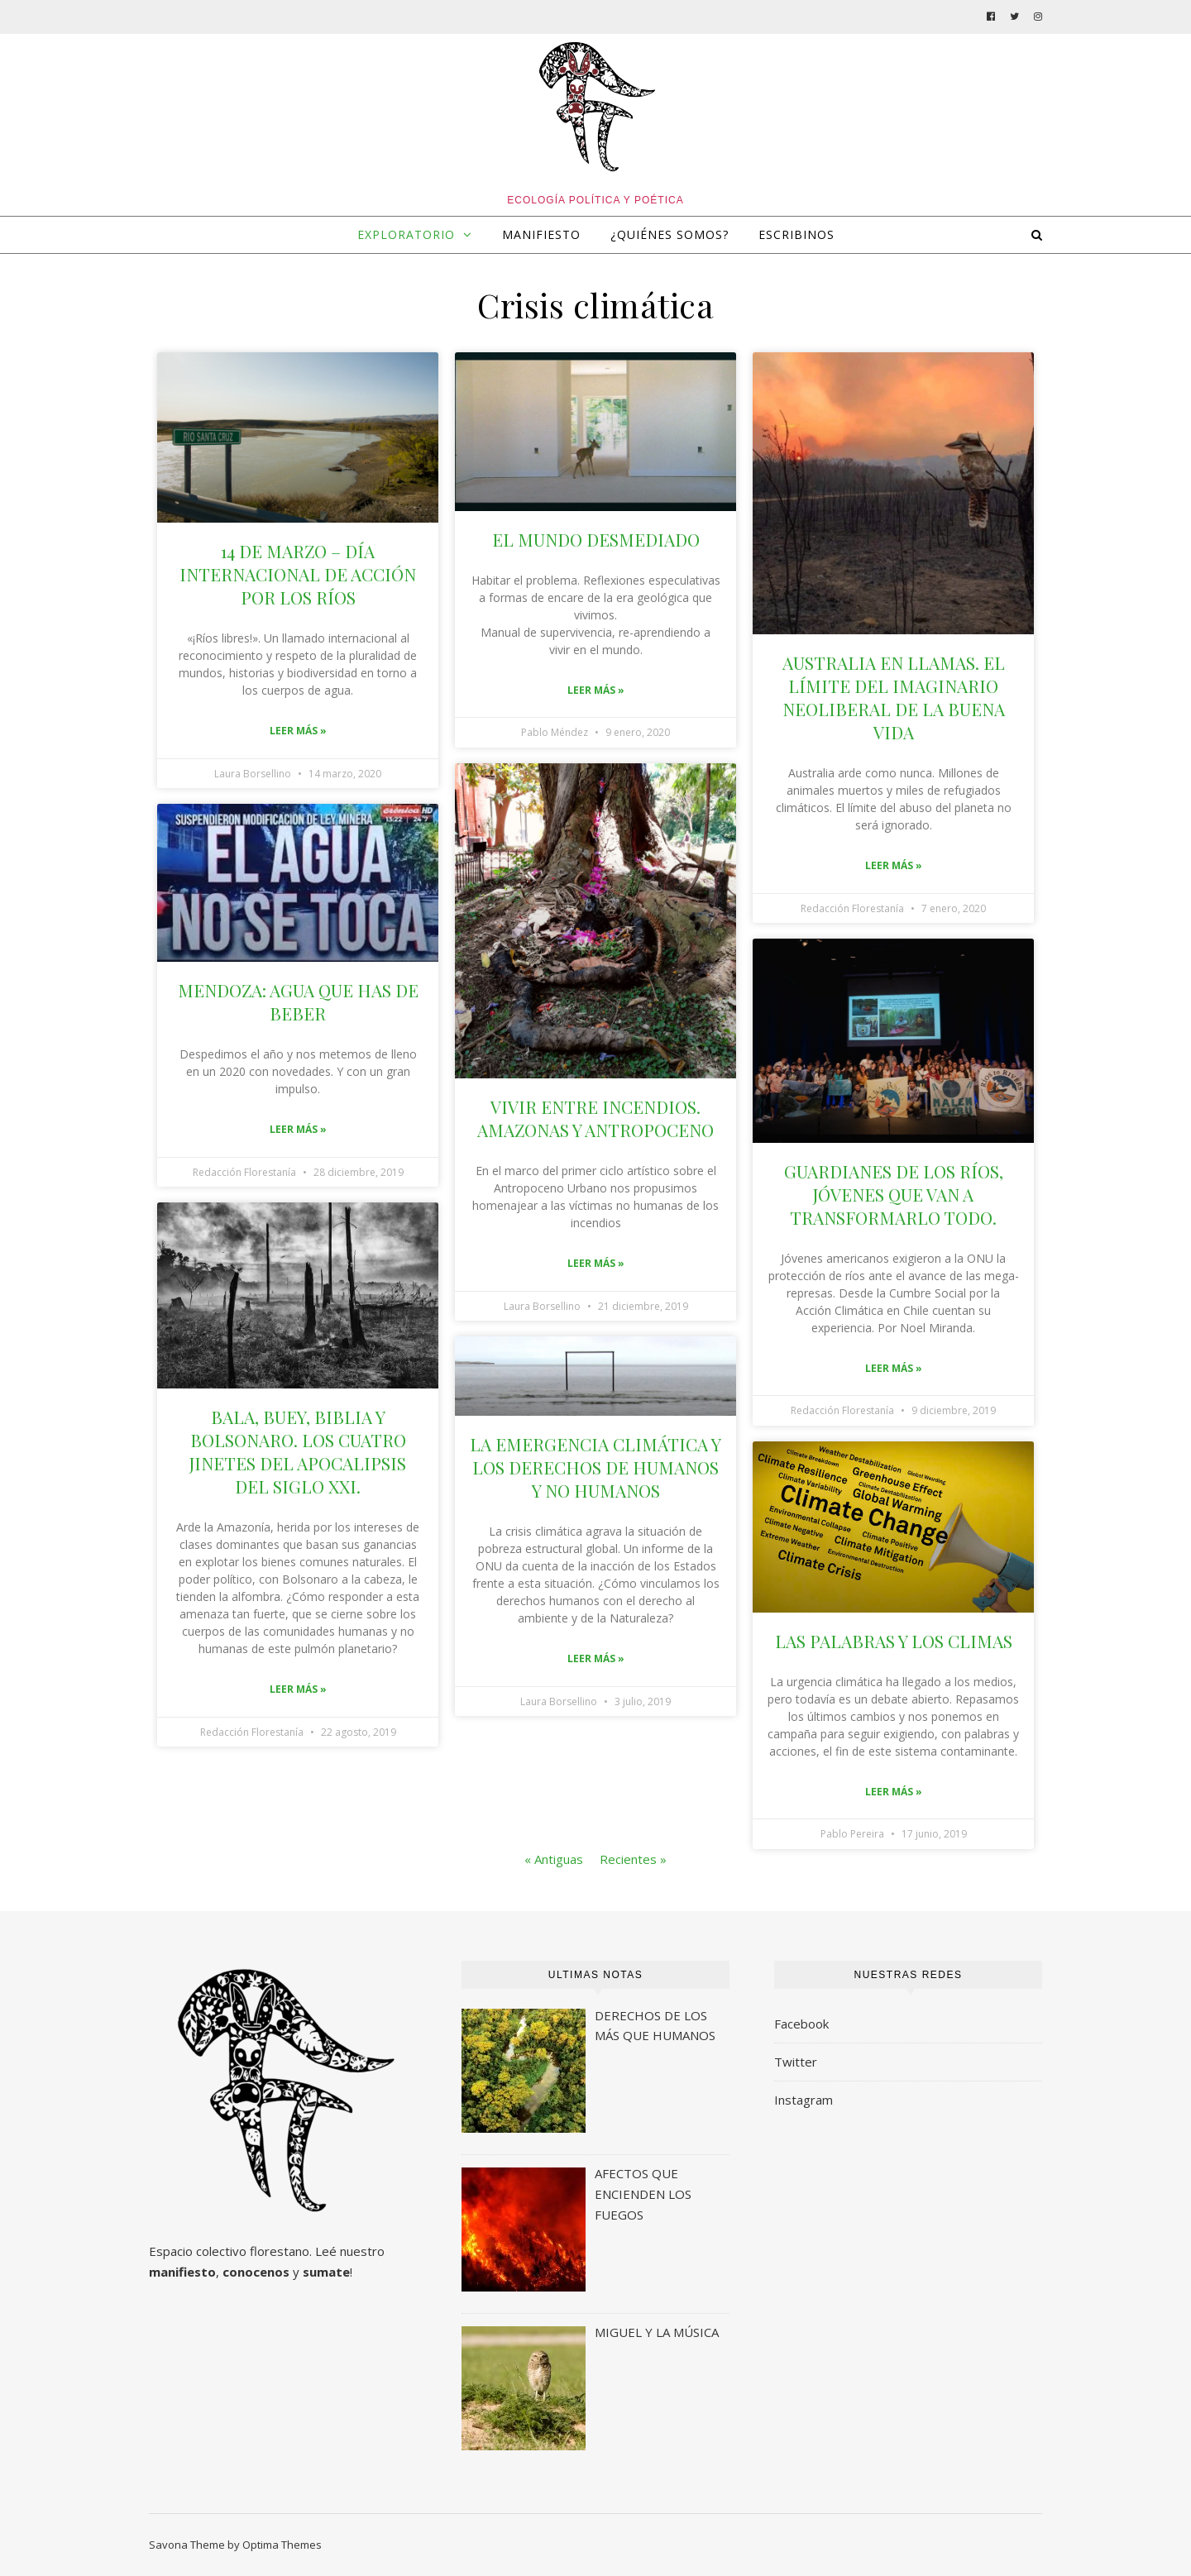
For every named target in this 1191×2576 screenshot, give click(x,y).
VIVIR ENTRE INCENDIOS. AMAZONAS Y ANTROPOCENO (595, 1118)
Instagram (803, 2099)
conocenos (255, 2271)
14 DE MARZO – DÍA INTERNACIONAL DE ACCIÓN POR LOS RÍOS (297, 574)
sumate (326, 2271)
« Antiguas (553, 1859)
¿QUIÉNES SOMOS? (669, 234)
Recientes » (633, 1859)
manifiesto (182, 2271)
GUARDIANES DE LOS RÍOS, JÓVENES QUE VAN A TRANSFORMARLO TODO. (893, 1194)
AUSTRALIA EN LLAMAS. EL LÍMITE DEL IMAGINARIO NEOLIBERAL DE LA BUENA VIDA (893, 697)
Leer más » (298, 731)
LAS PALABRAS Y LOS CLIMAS (893, 1640)
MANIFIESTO (541, 234)
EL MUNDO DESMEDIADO (596, 539)
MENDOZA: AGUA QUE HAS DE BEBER (298, 1001)
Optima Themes (282, 2544)
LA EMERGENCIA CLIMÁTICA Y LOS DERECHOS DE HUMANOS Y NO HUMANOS (595, 1467)
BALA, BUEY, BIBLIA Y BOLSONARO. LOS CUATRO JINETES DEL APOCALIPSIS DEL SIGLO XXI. (297, 1451)
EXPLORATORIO (406, 234)
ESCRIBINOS (796, 234)
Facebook (801, 2023)
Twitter (795, 2061)
